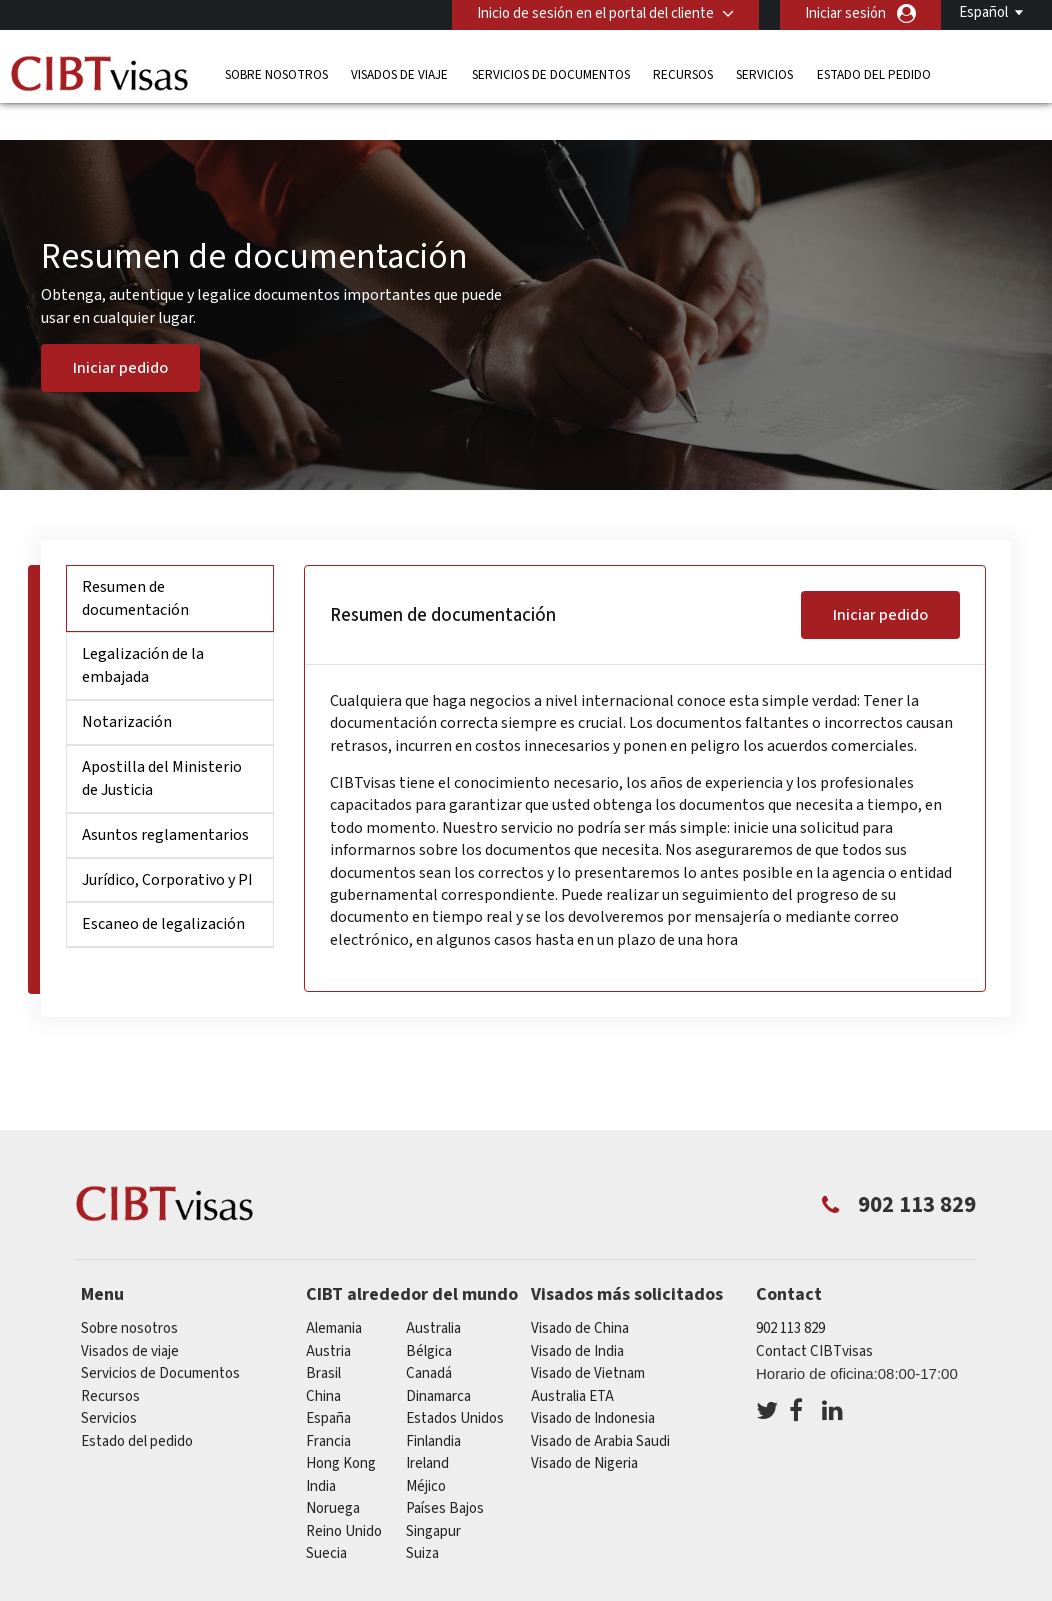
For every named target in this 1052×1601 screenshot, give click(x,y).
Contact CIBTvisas (814, 1318)
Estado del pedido (874, 74)
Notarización (127, 689)
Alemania (334, 1295)
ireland (427, 1430)
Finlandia (433, 1408)
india (321, 1453)
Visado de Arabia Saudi (600, 1408)
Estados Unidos (455, 1385)
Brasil (323, 1340)
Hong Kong (341, 1430)
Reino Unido (344, 1498)
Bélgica (429, 1318)
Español (983, 12)
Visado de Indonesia (593, 1385)
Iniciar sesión (845, 13)
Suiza (422, 1520)
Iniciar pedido (120, 335)
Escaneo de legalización (163, 891)
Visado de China (580, 1295)
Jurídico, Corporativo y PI (167, 846)
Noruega (333, 1475)
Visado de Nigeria (584, 1430)
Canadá (429, 1340)
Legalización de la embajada (143, 632)
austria (328, 1318)
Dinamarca (438, 1363)
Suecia (326, 1520)
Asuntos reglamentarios (165, 801)
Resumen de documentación (135, 565)
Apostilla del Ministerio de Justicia (162, 745)
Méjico (426, 1453)
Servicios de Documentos (551, 74)
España (328, 1385)
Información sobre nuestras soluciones (215, 1588)
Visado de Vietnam (588, 1340)
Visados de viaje (399, 74)
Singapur (433, 1498)
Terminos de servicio (773, 1588)
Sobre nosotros (276, 74)
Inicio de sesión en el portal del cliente (595, 13)
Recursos (683, 74)
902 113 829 (790, 1295)
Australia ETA (572, 1363)
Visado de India (577, 1318)
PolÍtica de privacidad (609, 1588)
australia (433, 1295)
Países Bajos (445, 1475)
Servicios (764, 74)
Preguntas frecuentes (439, 1588)
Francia (328, 1408)
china (323, 1363)
